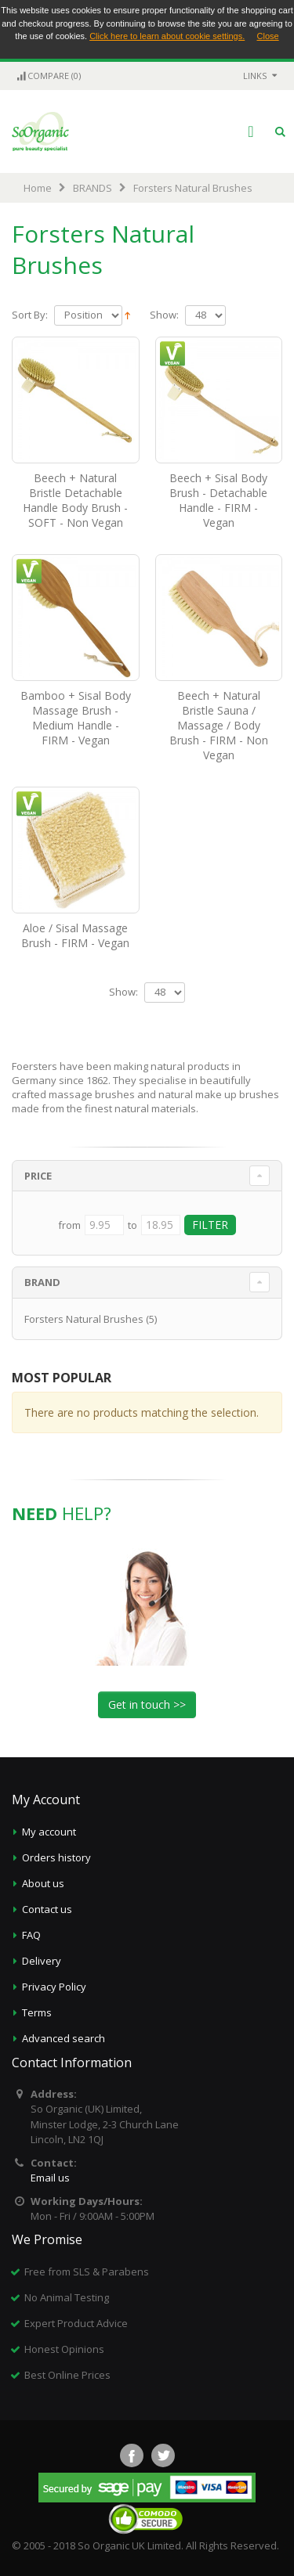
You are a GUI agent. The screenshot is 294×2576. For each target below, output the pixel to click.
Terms (37, 2012)
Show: (164, 315)
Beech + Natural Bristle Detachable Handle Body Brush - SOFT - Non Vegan (75, 500)
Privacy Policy (54, 1987)
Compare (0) (48, 75)
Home (38, 188)
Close (268, 36)
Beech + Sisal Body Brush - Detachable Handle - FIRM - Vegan (218, 500)
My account (49, 1832)
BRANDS (92, 188)
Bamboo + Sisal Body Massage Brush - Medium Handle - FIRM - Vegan (75, 718)
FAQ (31, 1935)
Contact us (47, 1909)
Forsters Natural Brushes (83, 1319)
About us (43, 1883)
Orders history (56, 1857)
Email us (50, 2178)
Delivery (41, 1961)
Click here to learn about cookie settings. (167, 36)
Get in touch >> (147, 1704)
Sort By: (30, 315)
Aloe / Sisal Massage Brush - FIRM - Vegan (75, 935)
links (255, 75)
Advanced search (63, 2038)
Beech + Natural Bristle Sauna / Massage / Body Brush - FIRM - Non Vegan (218, 725)
